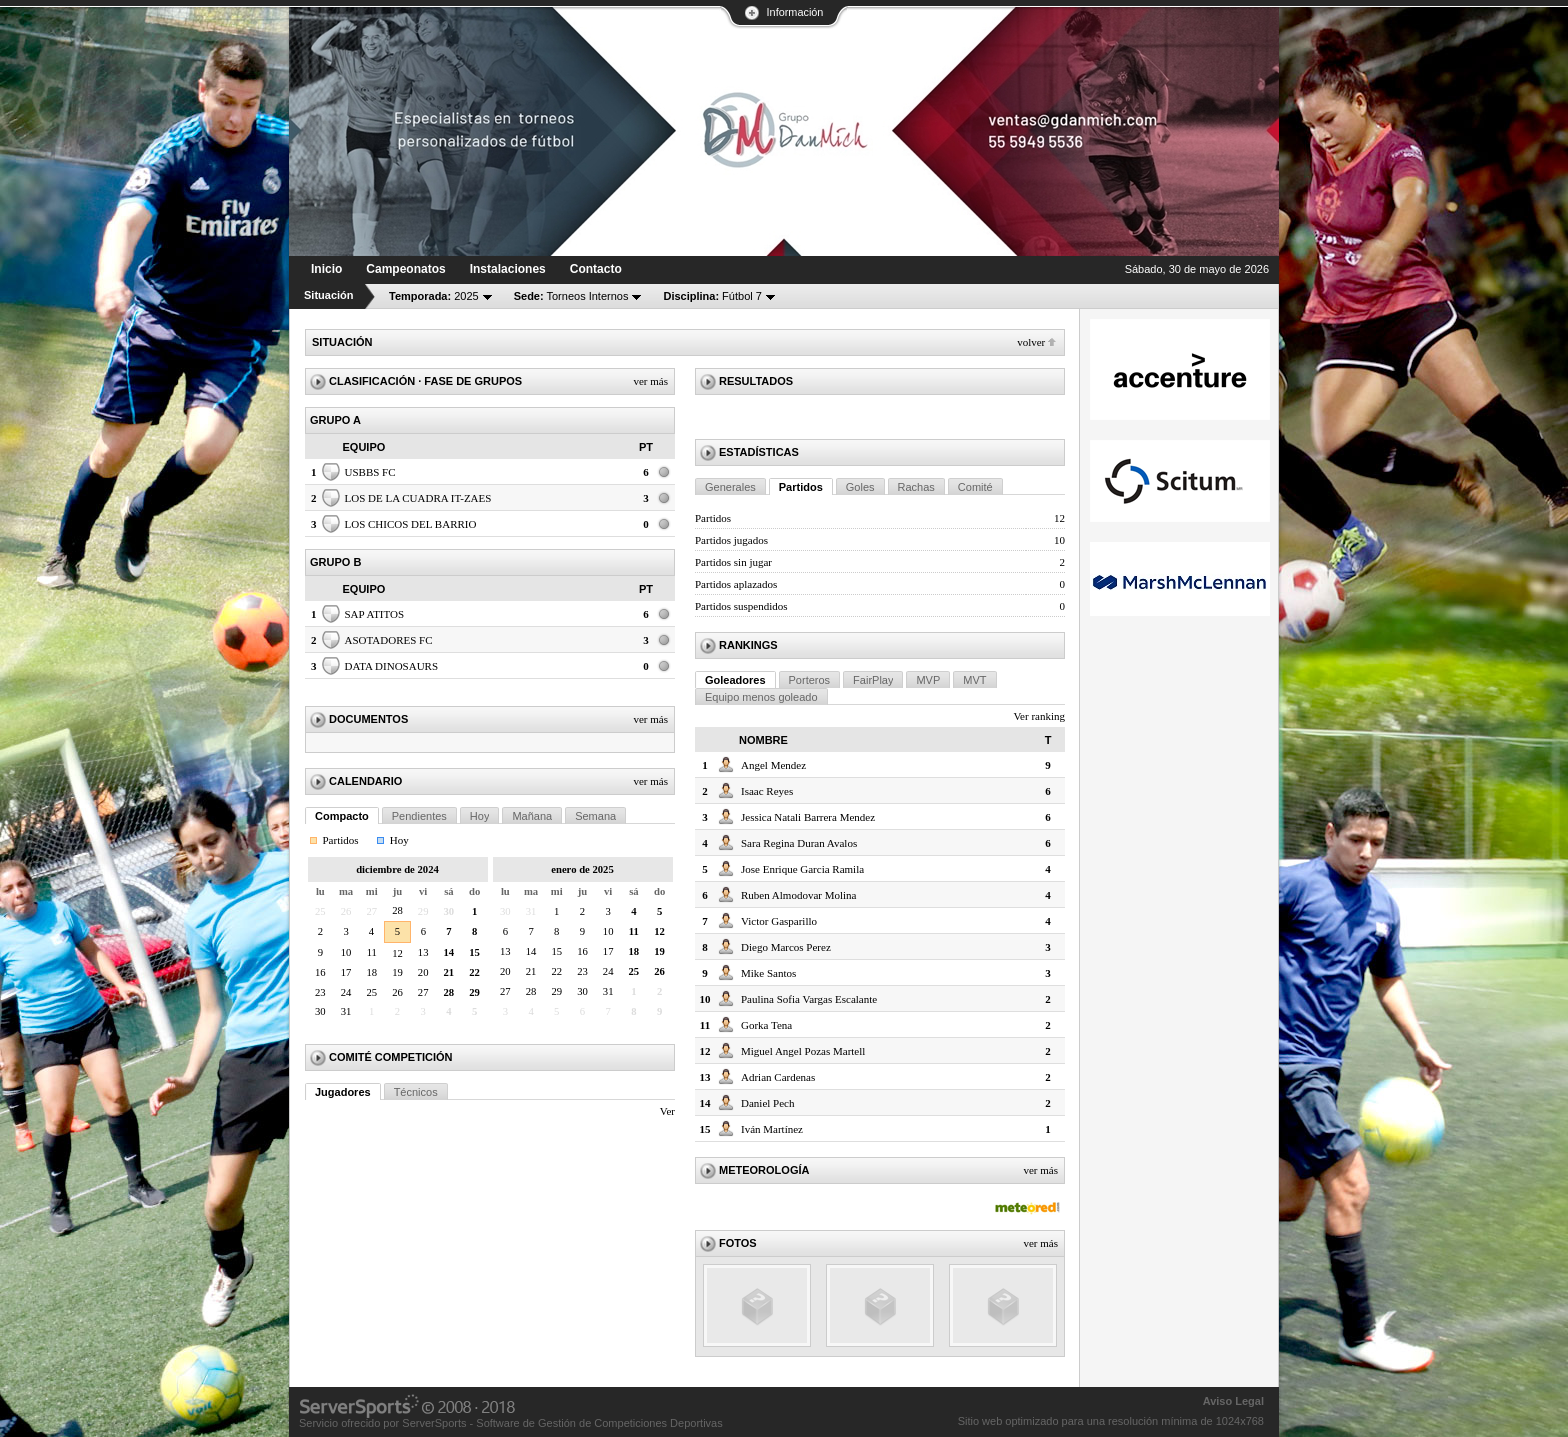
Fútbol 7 (712, 296)
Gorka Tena (766, 1025)
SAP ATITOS (375, 614)
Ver (667, 1111)
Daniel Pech (767, 1103)
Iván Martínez (772, 1129)
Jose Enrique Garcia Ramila (802, 869)
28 (397, 910)
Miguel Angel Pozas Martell (803, 1051)
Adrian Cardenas (778, 1077)
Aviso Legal (1233, 1401)
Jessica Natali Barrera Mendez (808, 817)
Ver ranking (1039, 716)
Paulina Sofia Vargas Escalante (809, 999)
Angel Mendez (773, 765)
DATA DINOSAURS (392, 666)
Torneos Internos (571, 296)
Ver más (650, 381)
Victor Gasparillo (779, 921)
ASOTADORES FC (389, 640)
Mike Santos (768, 973)
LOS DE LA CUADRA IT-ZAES (418, 498)
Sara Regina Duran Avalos (799, 843)
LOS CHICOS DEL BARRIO (411, 524)
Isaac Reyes (767, 791)
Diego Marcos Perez (786, 947)
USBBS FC (370, 472)
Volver (1031, 342)
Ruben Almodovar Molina (799, 895)
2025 (434, 296)
